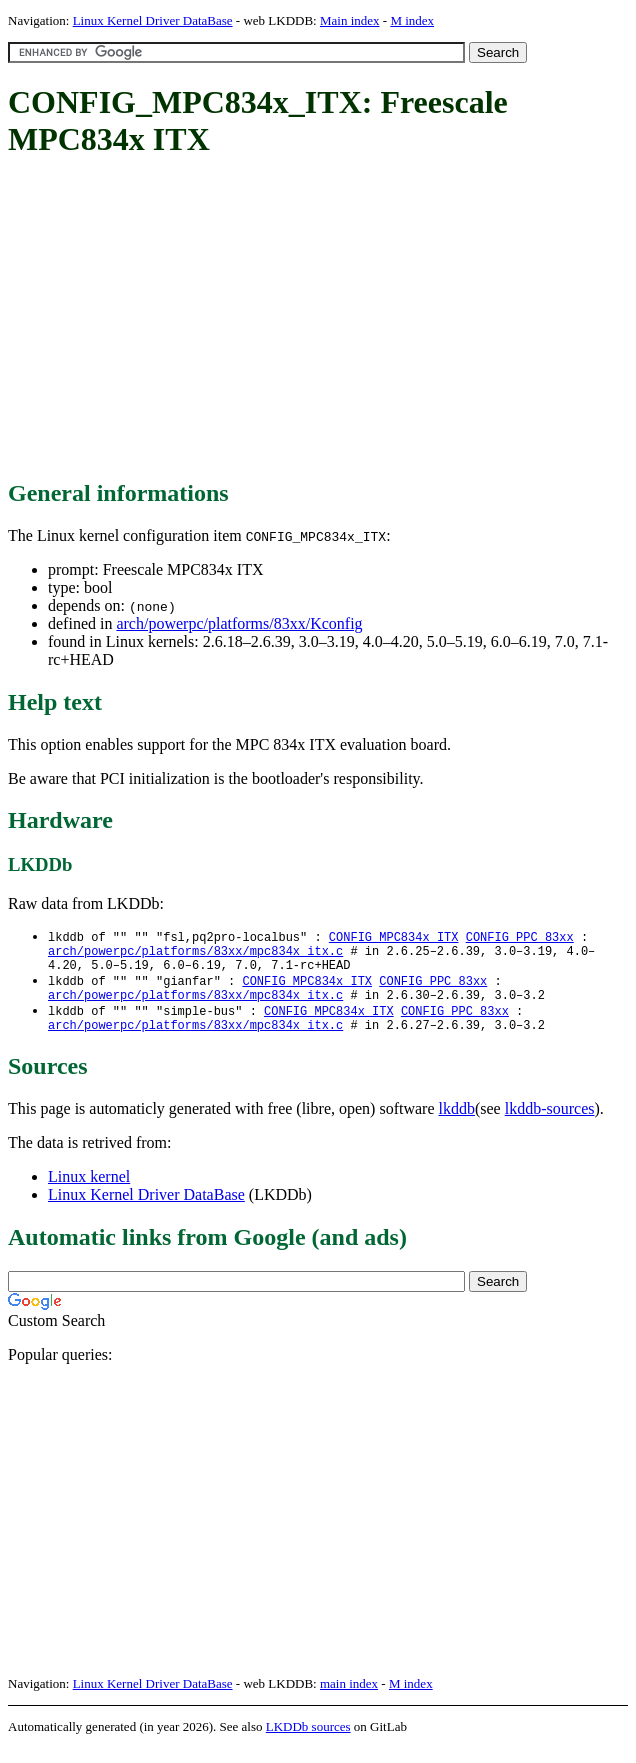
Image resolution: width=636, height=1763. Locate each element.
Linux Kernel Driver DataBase (153, 20)
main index (349, 1698)
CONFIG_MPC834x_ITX (394, 937)
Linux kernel (89, 1191)
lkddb (457, 1123)
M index (412, 20)
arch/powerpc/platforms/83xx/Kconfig (239, 623)
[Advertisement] (322, 320)
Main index (350, 20)
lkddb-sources (550, 1123)
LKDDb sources (308, 1741)
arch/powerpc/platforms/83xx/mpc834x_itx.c (195, 954)
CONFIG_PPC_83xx (520, 937)
